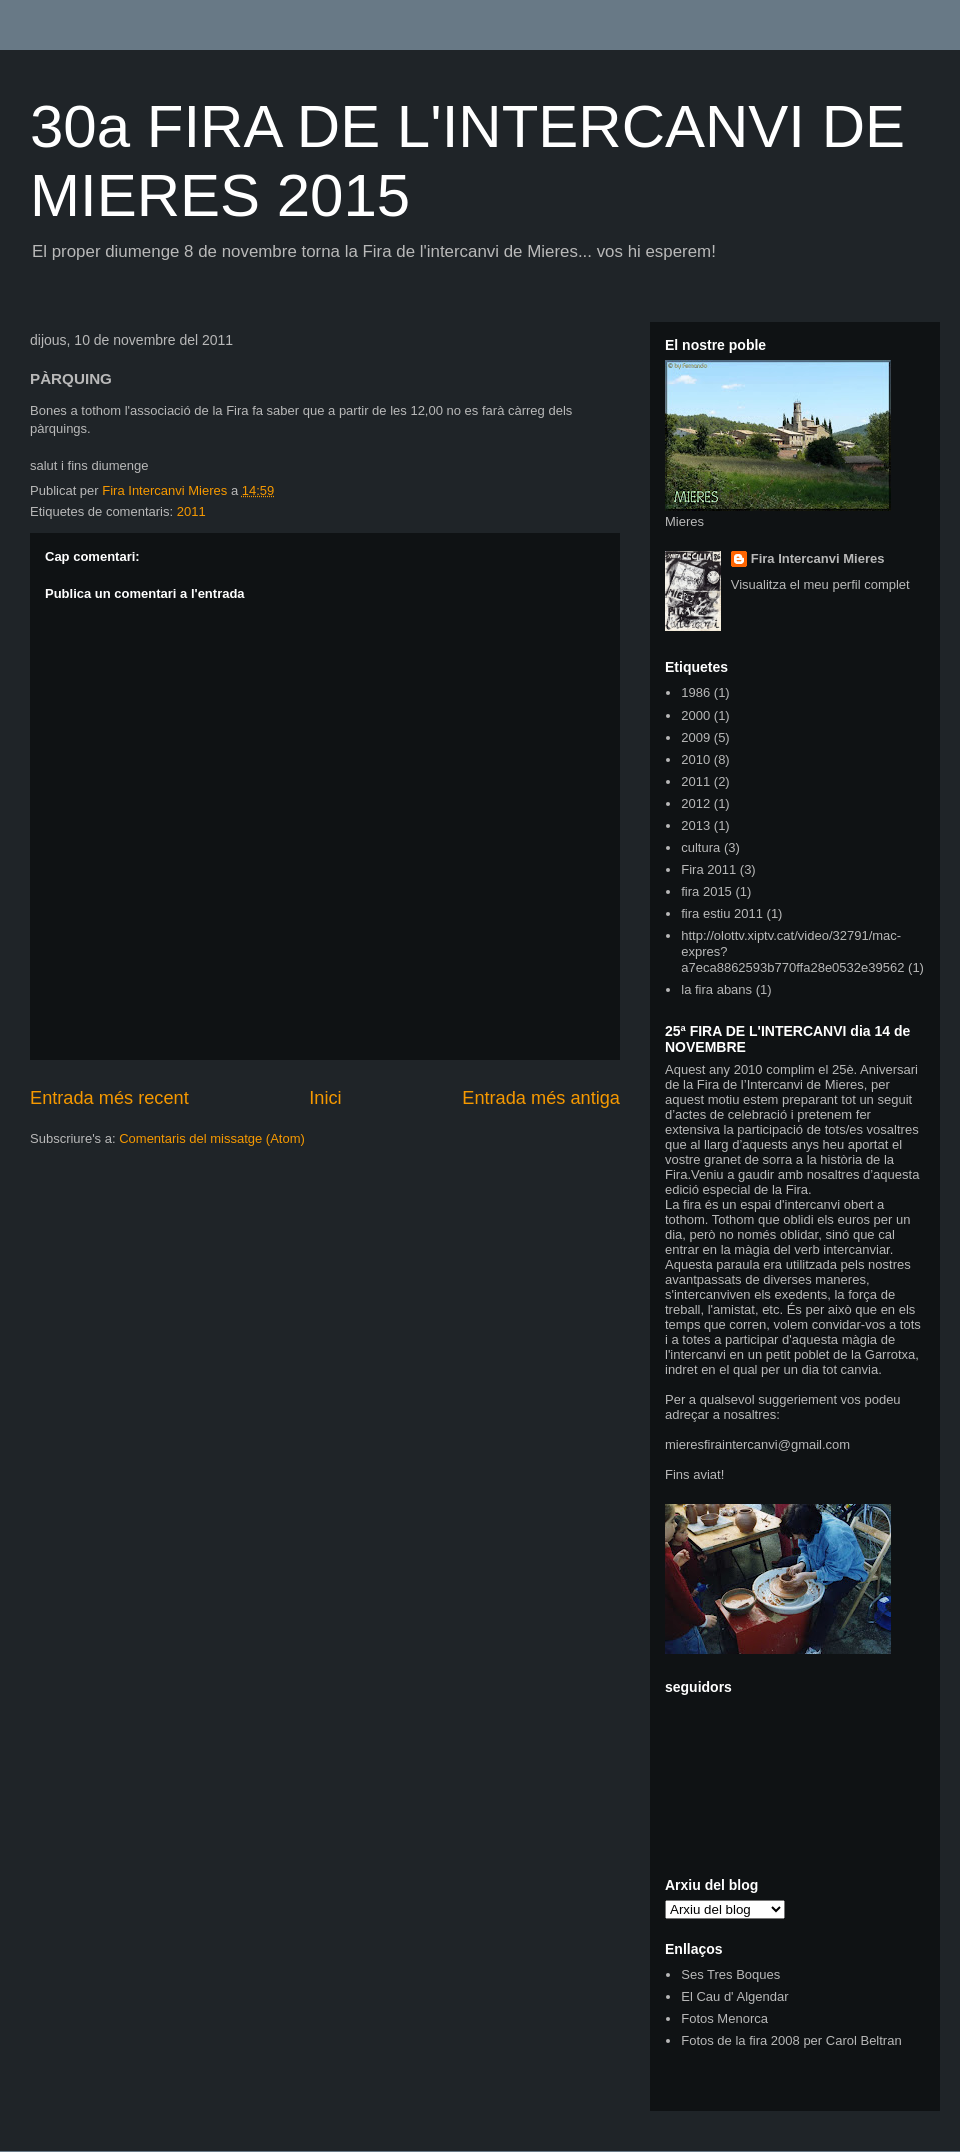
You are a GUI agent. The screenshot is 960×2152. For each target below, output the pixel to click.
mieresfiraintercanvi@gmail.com (757, 1444)
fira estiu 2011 (722, 913)
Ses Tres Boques (730, 1974)
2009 (695, 737)
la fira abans (716, 989)
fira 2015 (706, 891)
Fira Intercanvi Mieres (818, 558)
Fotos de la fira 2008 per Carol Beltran (791, 2040)
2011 (191, 511)
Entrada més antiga (541, 1098)
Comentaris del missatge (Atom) (212, 1138)
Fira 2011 (708, 869)
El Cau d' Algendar (734, 1996)
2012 (695, 803)
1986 (695, 692)
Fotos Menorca (724, 2018)
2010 (695, 759)
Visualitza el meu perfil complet (820, 584)
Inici (325, 1098)
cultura (700, 847)
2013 (695, 825)
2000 (695, 715)
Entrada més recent (109, 1098)
